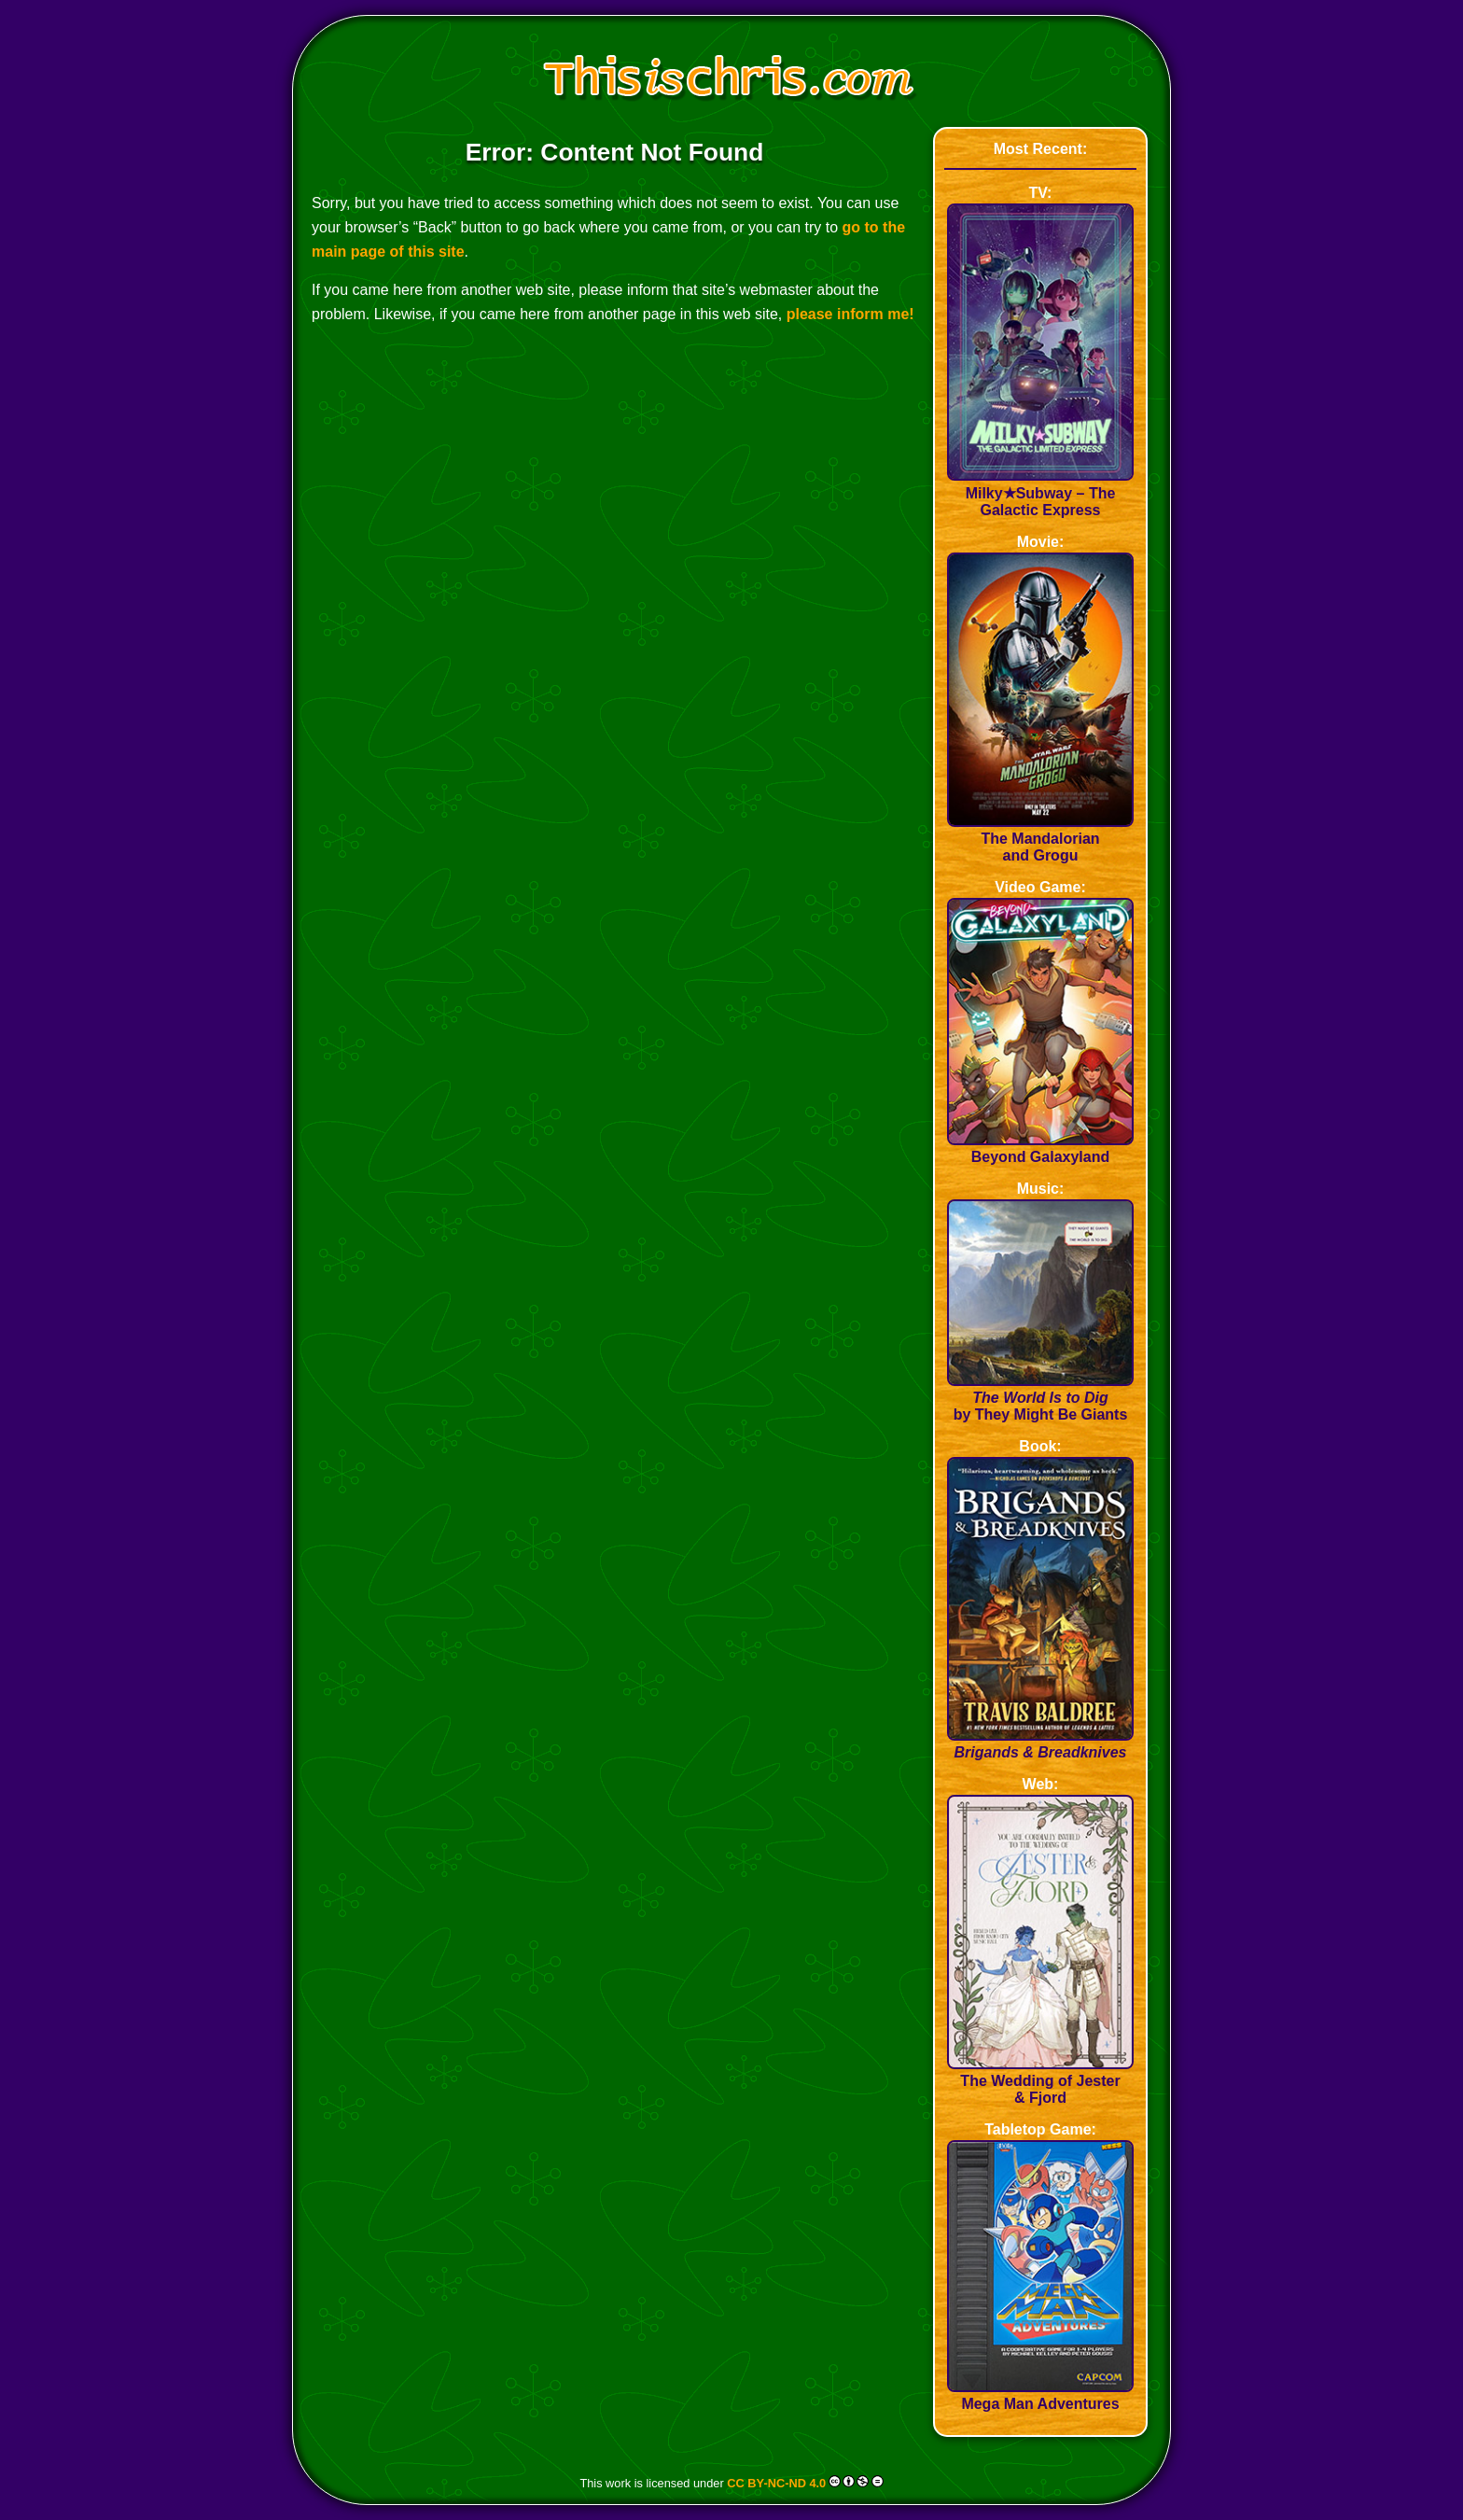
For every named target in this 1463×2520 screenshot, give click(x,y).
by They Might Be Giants (1040, 1397)
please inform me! (850, 314)
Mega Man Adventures (1040, 2395)
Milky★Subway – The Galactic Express (1040, 493)
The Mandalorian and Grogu (1040, 838)
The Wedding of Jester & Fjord (1040, 2081)
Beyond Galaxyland (1040, 1148)
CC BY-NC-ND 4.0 (776, 2483)
